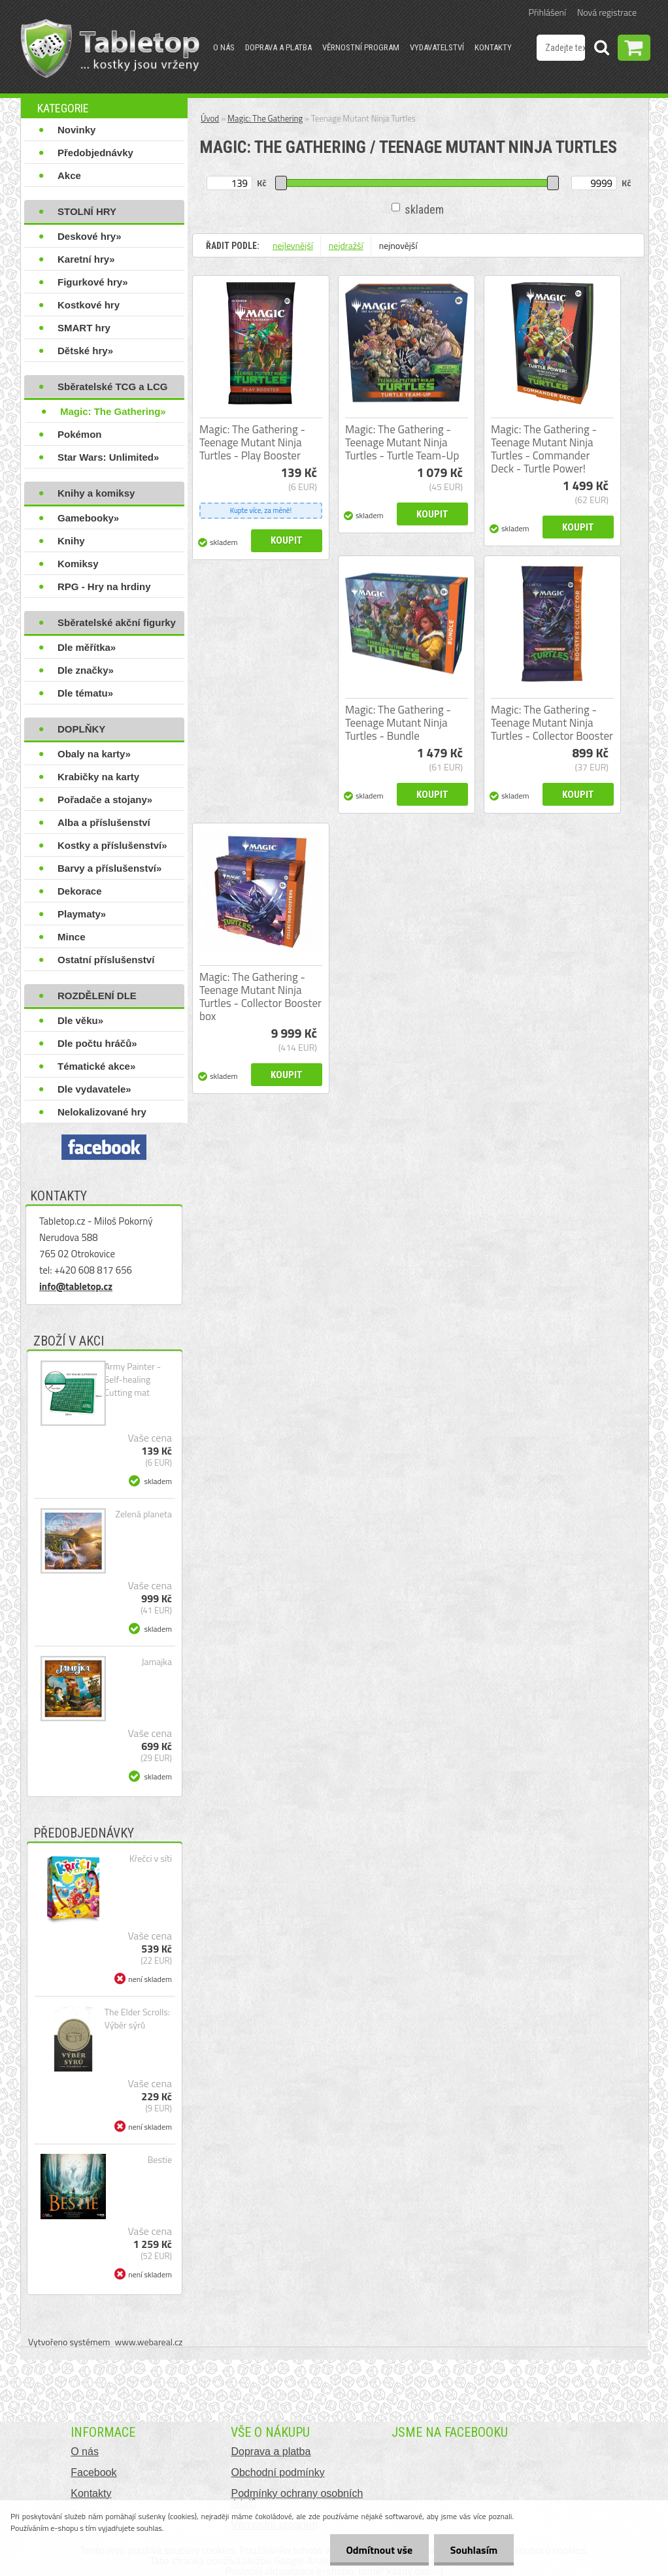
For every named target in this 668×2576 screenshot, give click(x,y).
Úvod (210, 118)
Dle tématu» (85, 693)
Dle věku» (80, 1020)
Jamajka (156, 1661)
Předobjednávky (95, 152)
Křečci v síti (150, 1858)
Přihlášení (547, 12)
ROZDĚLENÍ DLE (97, 995)
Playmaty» (82, 913)
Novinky (76, 129)
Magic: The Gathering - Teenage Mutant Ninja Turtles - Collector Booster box (260, 996)
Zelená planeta (144, 1514)
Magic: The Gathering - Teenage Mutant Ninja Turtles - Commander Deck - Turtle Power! (544, 449)
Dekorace (80, 891)
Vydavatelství (437, 47)
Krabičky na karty (98, 776)
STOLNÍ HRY (87, 211)
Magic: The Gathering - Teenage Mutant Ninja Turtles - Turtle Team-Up (402, 442)
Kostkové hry (89, 304)
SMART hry (84, 327)
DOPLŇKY (81, 729)
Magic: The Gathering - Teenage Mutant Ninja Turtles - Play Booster (252, 442)
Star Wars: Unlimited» (108, 457)
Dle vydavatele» (94, 1089)
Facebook (93, 2472)
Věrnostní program (360, 47)
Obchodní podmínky (277, 2472)
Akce (69, 175)
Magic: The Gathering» (113, 411)
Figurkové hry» (93, 282)
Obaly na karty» (94, 753)
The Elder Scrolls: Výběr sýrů (137, 2019)
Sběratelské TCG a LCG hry (112, 389)
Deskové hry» (90, 236)
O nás (224, 47)
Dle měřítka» (87, 647)
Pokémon (80, 434)
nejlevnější (293, 245)
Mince (72, 936)
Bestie (160, 2159)
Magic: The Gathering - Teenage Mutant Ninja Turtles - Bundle (398, 722)
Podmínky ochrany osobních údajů (297, 2498)
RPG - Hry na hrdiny (104, 586)
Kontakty (493, 47)
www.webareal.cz (149, 2342)
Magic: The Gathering (265, 118)
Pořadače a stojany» (105, 799)
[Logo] (110, 48)
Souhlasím (473, 2550)
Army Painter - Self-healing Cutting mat (133, 1379)
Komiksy (78, 563)
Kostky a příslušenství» (112, 845)
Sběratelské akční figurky (117, 622)
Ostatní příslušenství (106, 959)
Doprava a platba (278, 47)
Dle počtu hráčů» (97, 1043)
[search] (601, 50)
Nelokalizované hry (102, 1111)
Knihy (71, 540)
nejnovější (398, 245)
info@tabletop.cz (75, 1286)
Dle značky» (86, 670)
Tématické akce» (96, 1066)
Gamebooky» (88, 517)
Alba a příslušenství (104, 822)
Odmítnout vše (379, 2550)
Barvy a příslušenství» (109, 868)
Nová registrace (607, 12)
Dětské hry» (85, 350)
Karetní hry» (86, 259)
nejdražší (346, 245)
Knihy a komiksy (96, 493)
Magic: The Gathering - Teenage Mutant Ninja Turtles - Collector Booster (552, 722)
